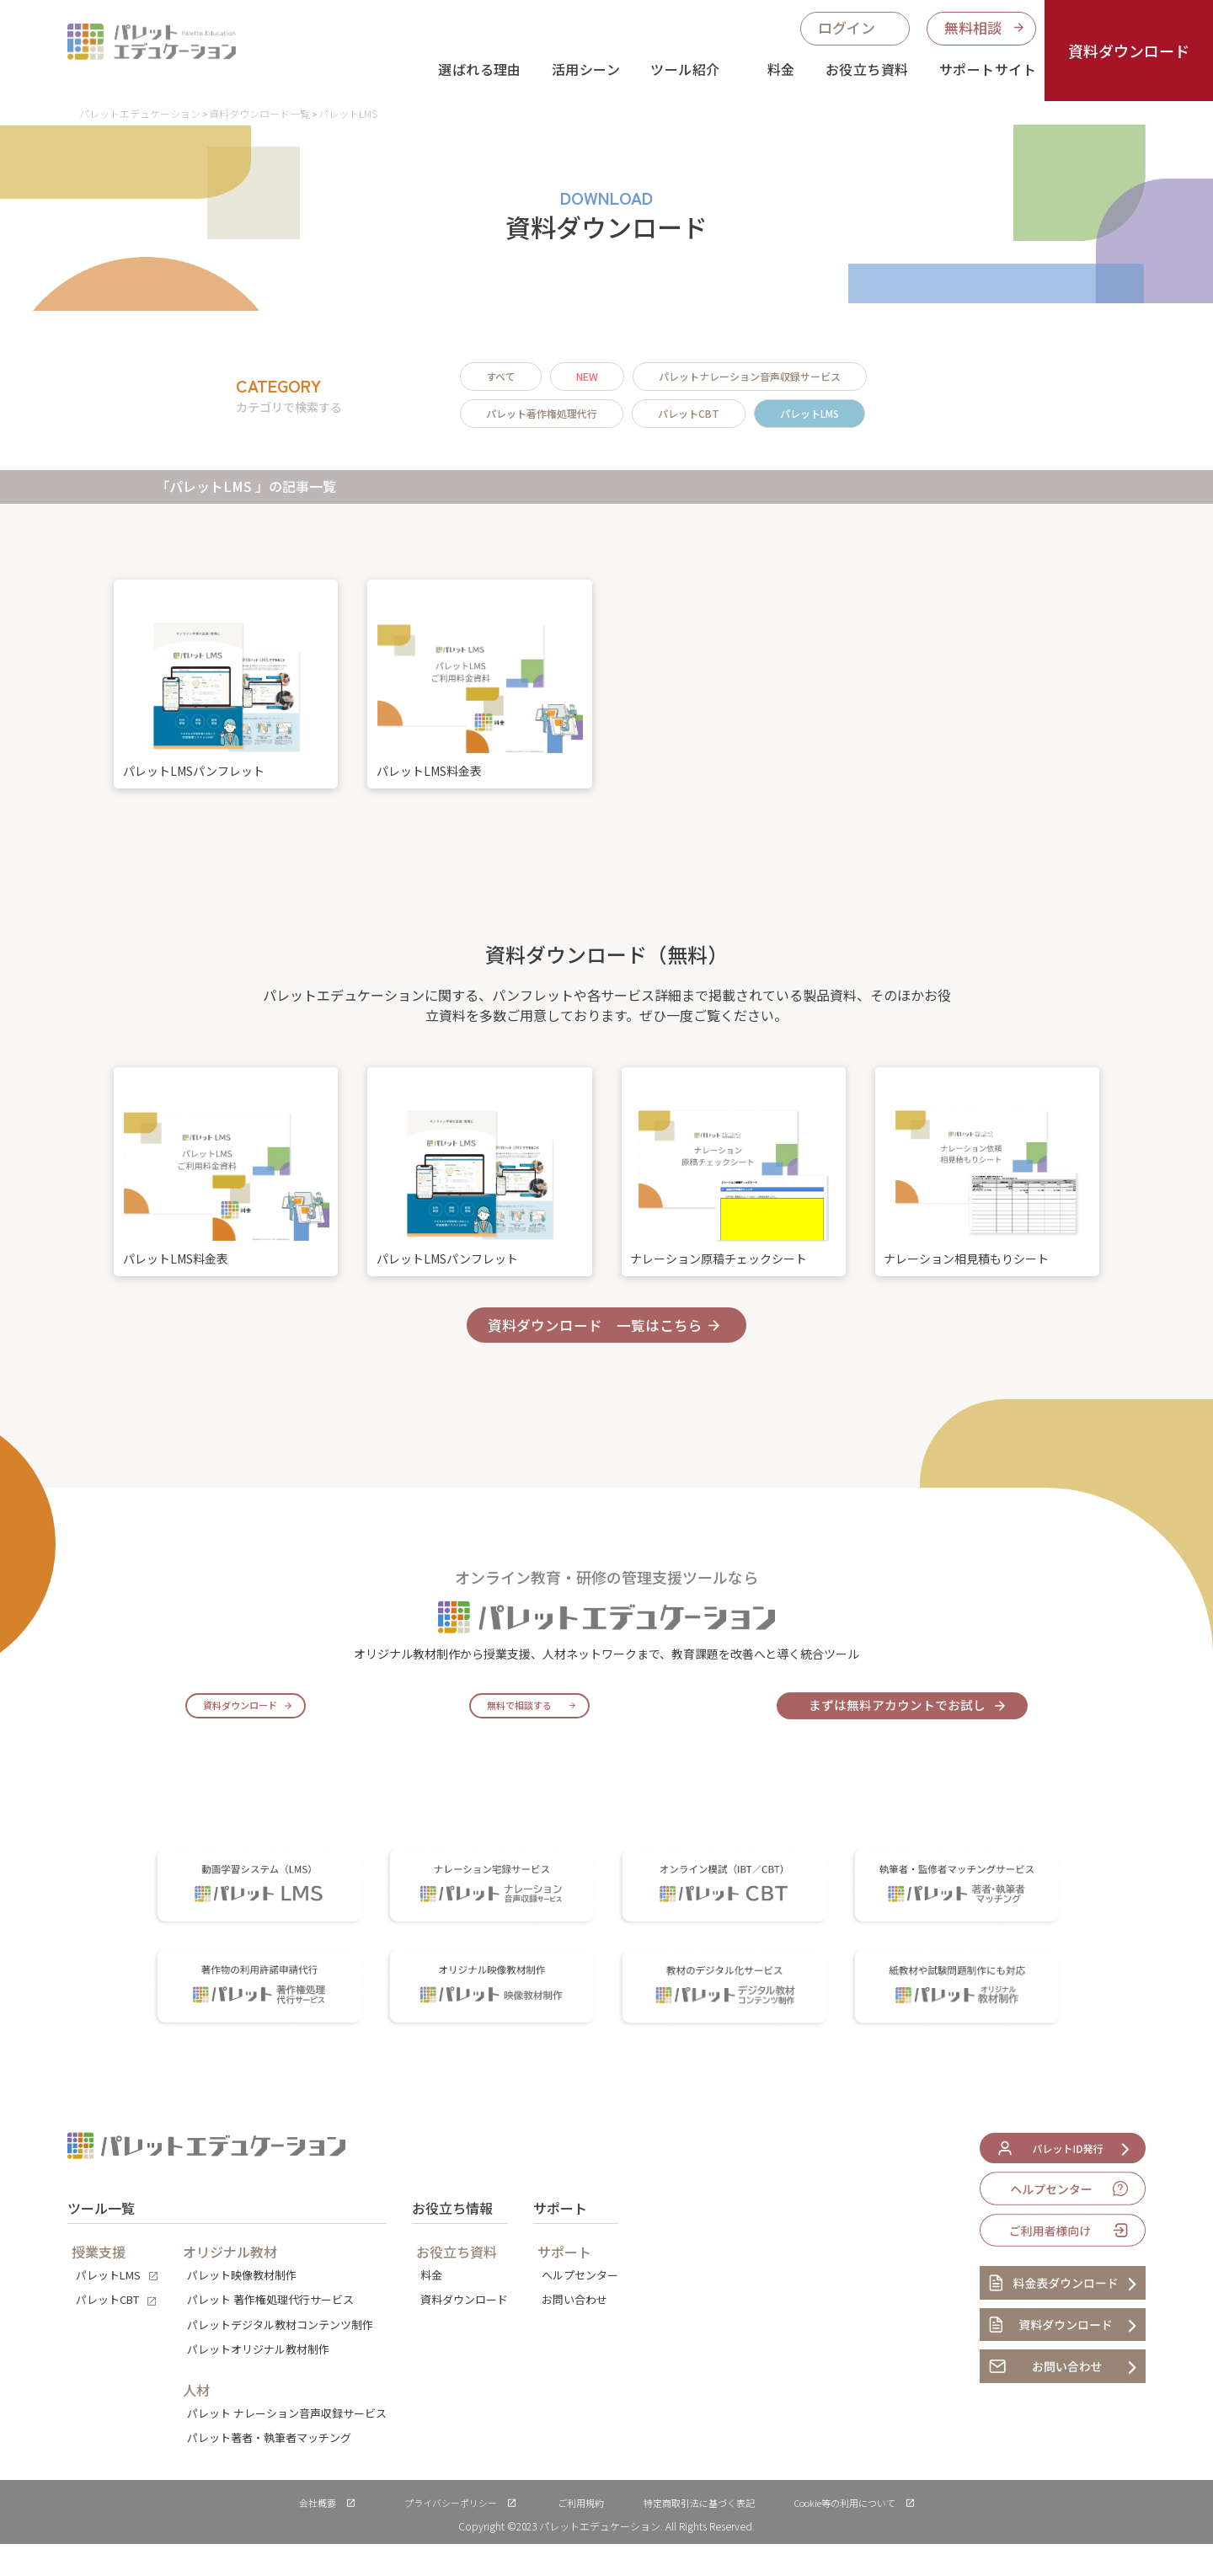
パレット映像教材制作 (242, 2307)
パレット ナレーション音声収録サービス (287, 2445)
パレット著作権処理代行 (541, 413)
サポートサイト (987, 69)
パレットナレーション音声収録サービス (750, 376)
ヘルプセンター (580, 2307)
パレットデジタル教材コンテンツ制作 (280, 2357)
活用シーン (586, 69)
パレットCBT (688, 413)
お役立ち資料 (867, 69)
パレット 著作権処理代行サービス (270, 2331)
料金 (781, 69)
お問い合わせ (574, 2331)
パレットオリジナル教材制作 (258, 2381)
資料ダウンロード (1128, 50)
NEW (587, 376)
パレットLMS (809, 413)
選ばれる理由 (479, 69)
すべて (501, 376)
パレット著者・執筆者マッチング (269, 2469)
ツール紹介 (684, 69)
